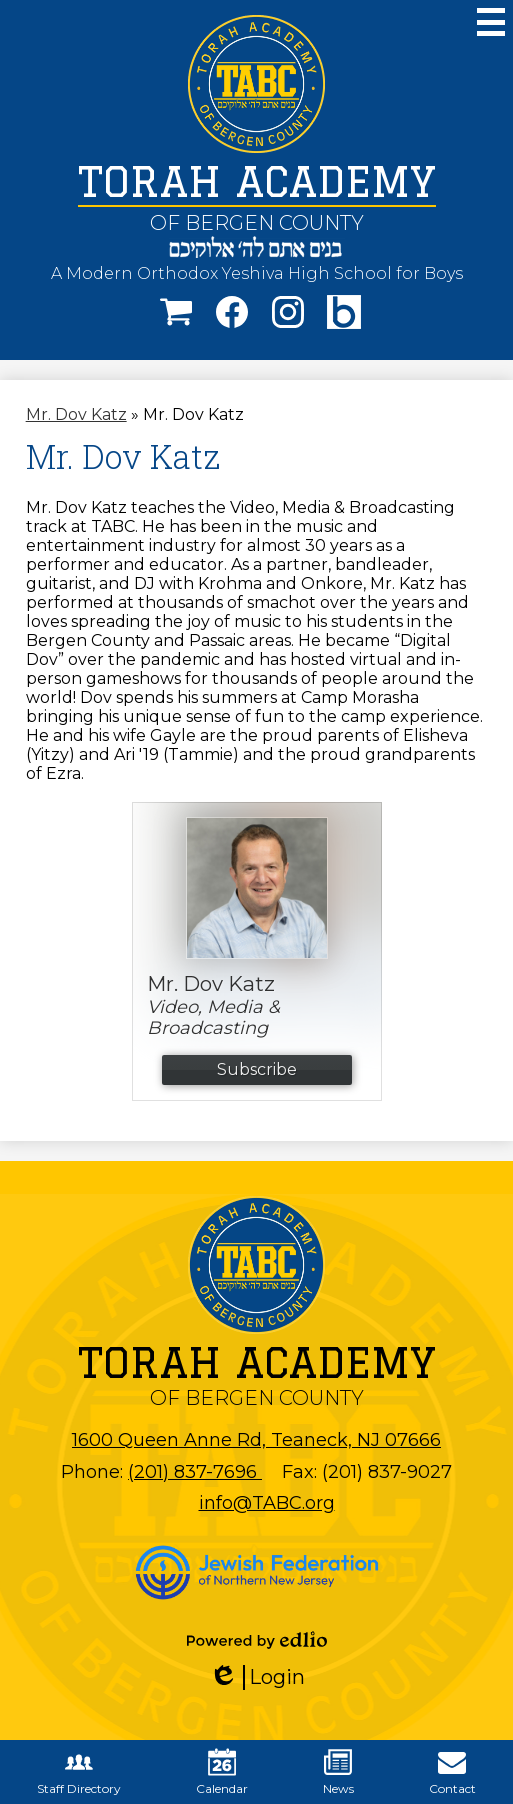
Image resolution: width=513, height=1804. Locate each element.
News (338, 1772)
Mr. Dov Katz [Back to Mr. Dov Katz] (76, 414)
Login (257, 1677)
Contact (452, 1772)
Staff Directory (79, 1772)
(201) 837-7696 (195, 1472)
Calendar (222, 1772)
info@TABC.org (267, 1503)
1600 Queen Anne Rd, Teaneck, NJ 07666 (256, 1440)
